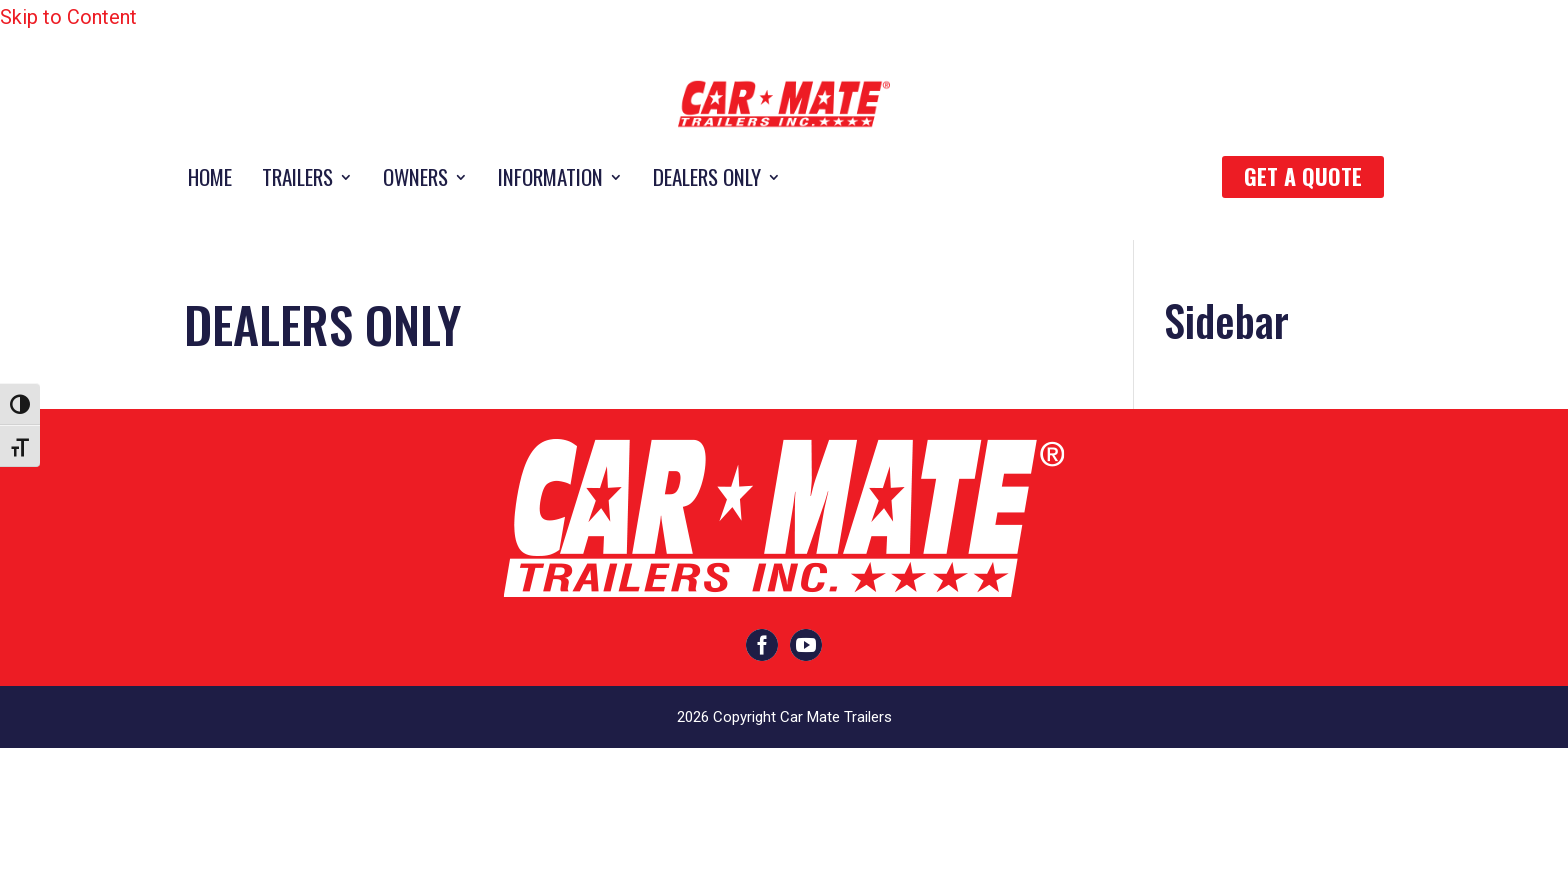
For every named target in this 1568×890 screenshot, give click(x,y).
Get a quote (1303, 176)
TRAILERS (297, 181)
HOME (210, 181)
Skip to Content (68, 17)
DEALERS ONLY (707, 181)
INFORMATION (550, 181)
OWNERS (415, 181)
